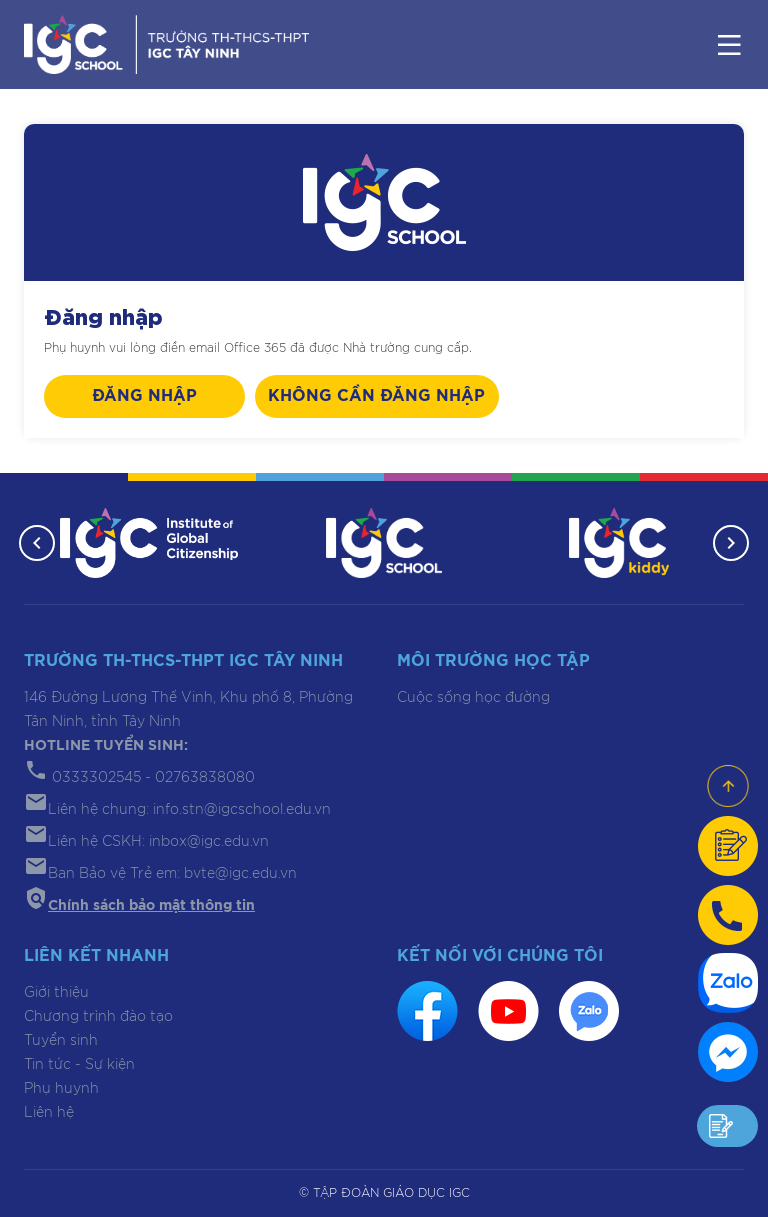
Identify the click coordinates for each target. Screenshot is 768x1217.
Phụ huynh (61, 1089)
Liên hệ (49, 1113)
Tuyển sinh (61, 1041)
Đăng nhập (144, 396)
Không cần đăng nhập (376, 396)
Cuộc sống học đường (473, 698)
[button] (37, 543)
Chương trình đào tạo (98, 1017)
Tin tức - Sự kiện (79, 1065)
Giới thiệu (56, 993)
